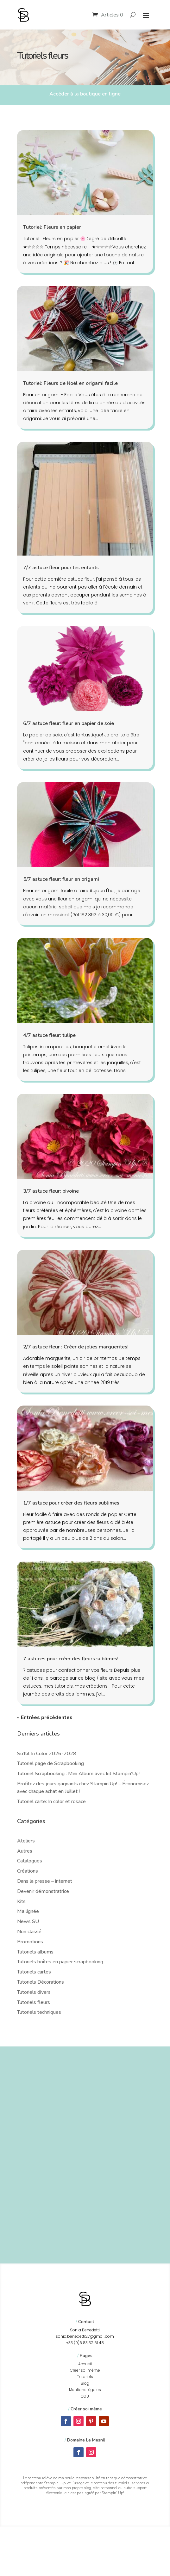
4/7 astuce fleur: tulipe (49, 1035)
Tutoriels (85, 2376)
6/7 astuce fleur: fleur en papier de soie (68, 723)
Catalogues (29, 1860)
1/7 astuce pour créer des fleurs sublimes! (72, 1502)
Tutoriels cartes (34, 1971)
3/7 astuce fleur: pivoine (51, 1191)
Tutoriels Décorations (40, 1982)
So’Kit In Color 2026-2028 (46, 1753)
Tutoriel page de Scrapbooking (50, 1763)
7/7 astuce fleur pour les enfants (61, 567)
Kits (21, 1901)
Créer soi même (85, 2370)
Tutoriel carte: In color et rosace (51, 1801)
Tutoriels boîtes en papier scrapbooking (60, 1961)
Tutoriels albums (35, 1951)
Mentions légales (85, 2389)
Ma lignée (28, 1911)
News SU (28, 1921)
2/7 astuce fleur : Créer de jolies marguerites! (76, 1346)
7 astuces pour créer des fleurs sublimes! (70, 1658)
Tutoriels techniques (39, 2012)
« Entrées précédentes (44, 1717)
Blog (85, 2383)
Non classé (29, 1931)
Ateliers (26, 1840)
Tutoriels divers (34, 1992)
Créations (27, 1871)
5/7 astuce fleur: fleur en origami (61, 879)
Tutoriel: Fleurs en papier (52, 227)
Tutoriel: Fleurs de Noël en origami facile (70, 383)
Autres (24, 1851)
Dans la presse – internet (44, 1881)
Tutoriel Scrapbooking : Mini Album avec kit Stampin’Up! (78, 1773)
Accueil (85, 2364)
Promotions (30, 1941)
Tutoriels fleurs (33, 2002)
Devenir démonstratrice (43, 1891)
